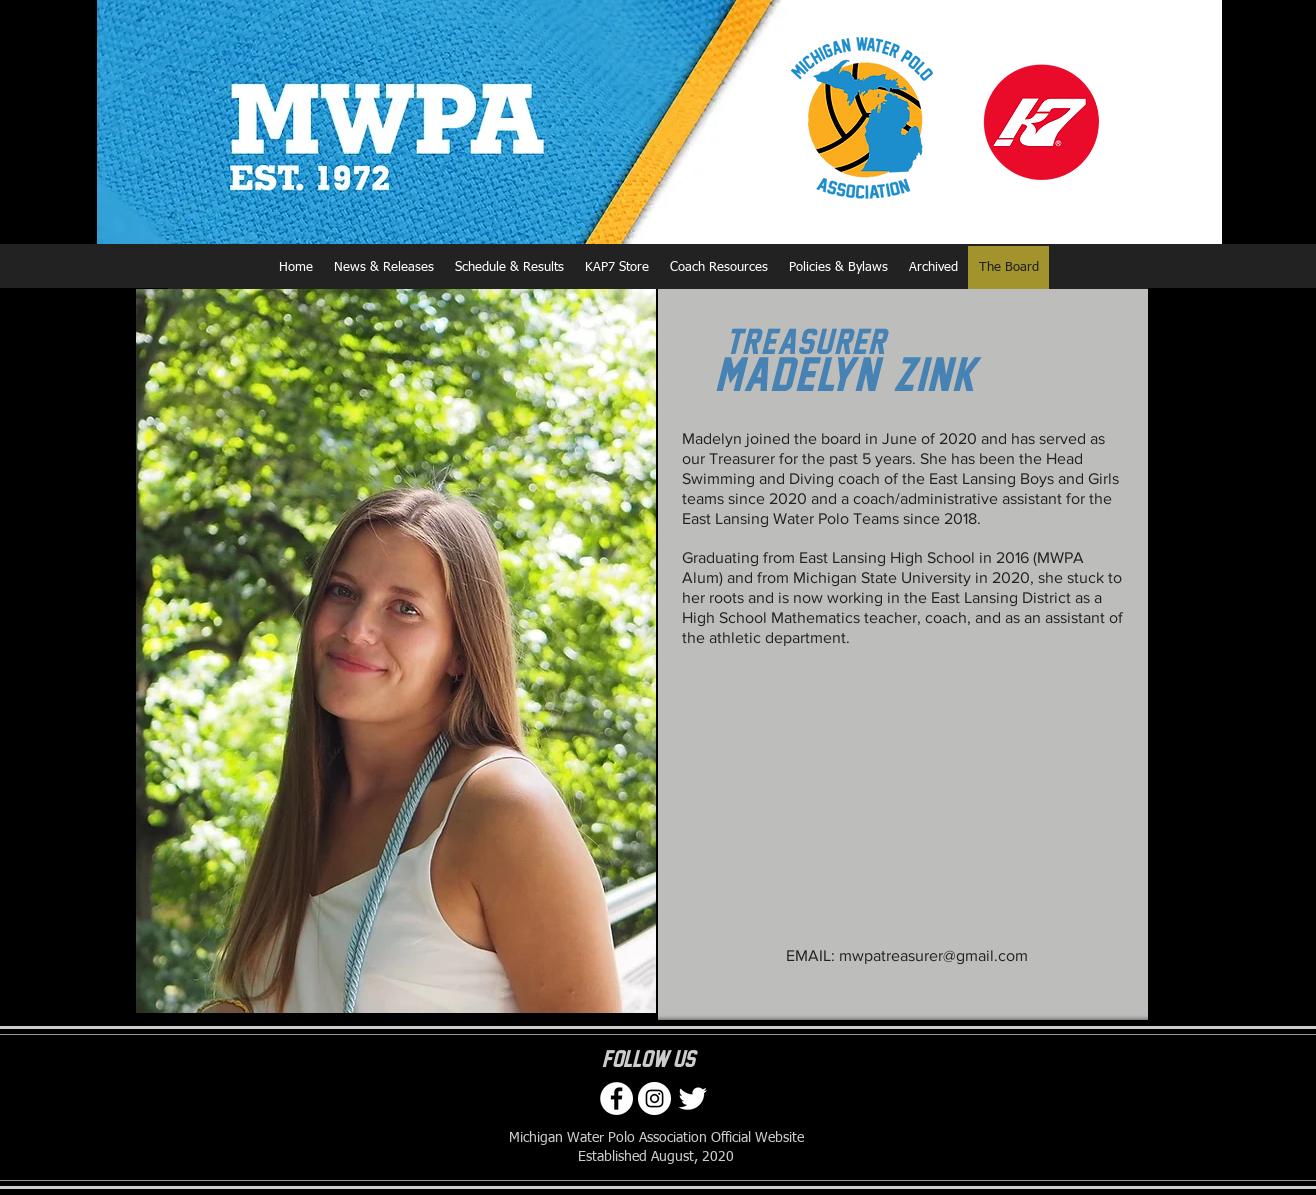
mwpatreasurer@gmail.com (933, 955)
